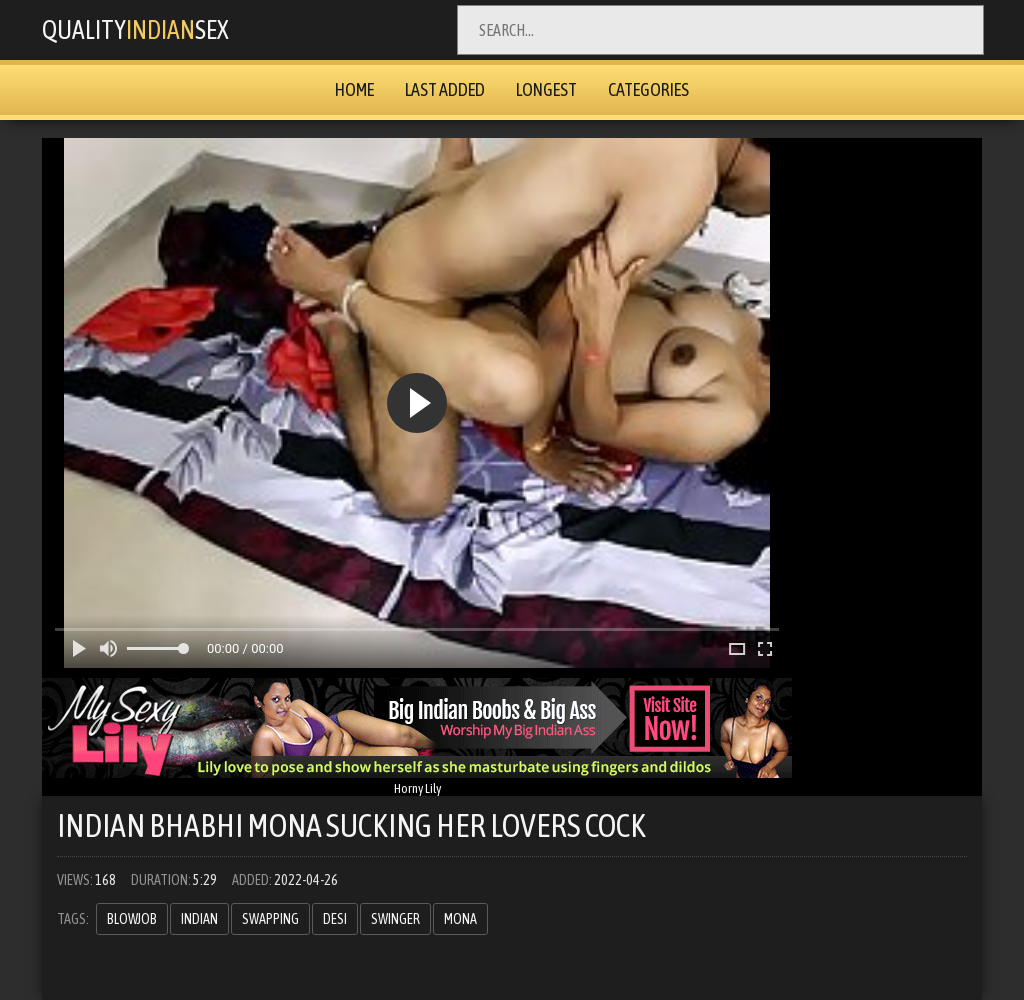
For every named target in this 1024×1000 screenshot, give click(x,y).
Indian (199, 919)
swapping (270, 919)
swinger (395, 919)
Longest (546, 89)
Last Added (445, 89)
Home (354, 89)
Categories (648, 89)
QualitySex (149, 30)
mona (460, 919)
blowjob (132, 919)
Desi (335, 919)
